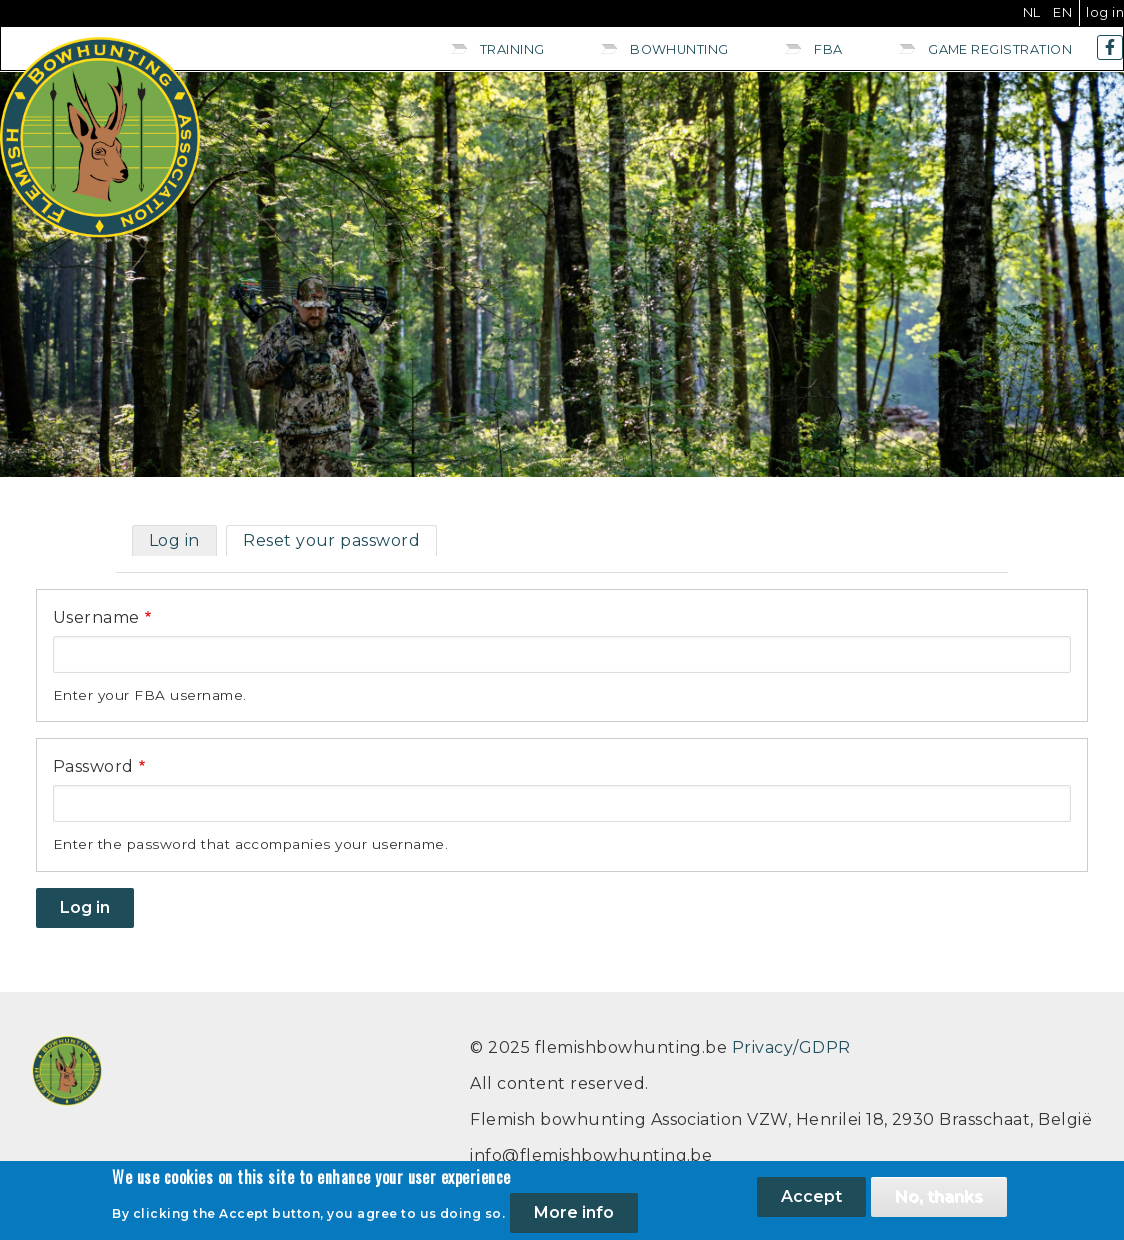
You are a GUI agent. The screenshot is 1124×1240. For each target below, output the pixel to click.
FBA (828, 49)
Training (512, 49)
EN (1062, 12)
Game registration (1000, 49)
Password (93, 766)
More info (574, 1218)
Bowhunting (679, 49)
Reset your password (331, 540)
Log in (1105, 12)
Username (96, 617)
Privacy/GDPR (791, 1047)
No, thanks (939, 1202)
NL (1032, 12)
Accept (811, 1202)
